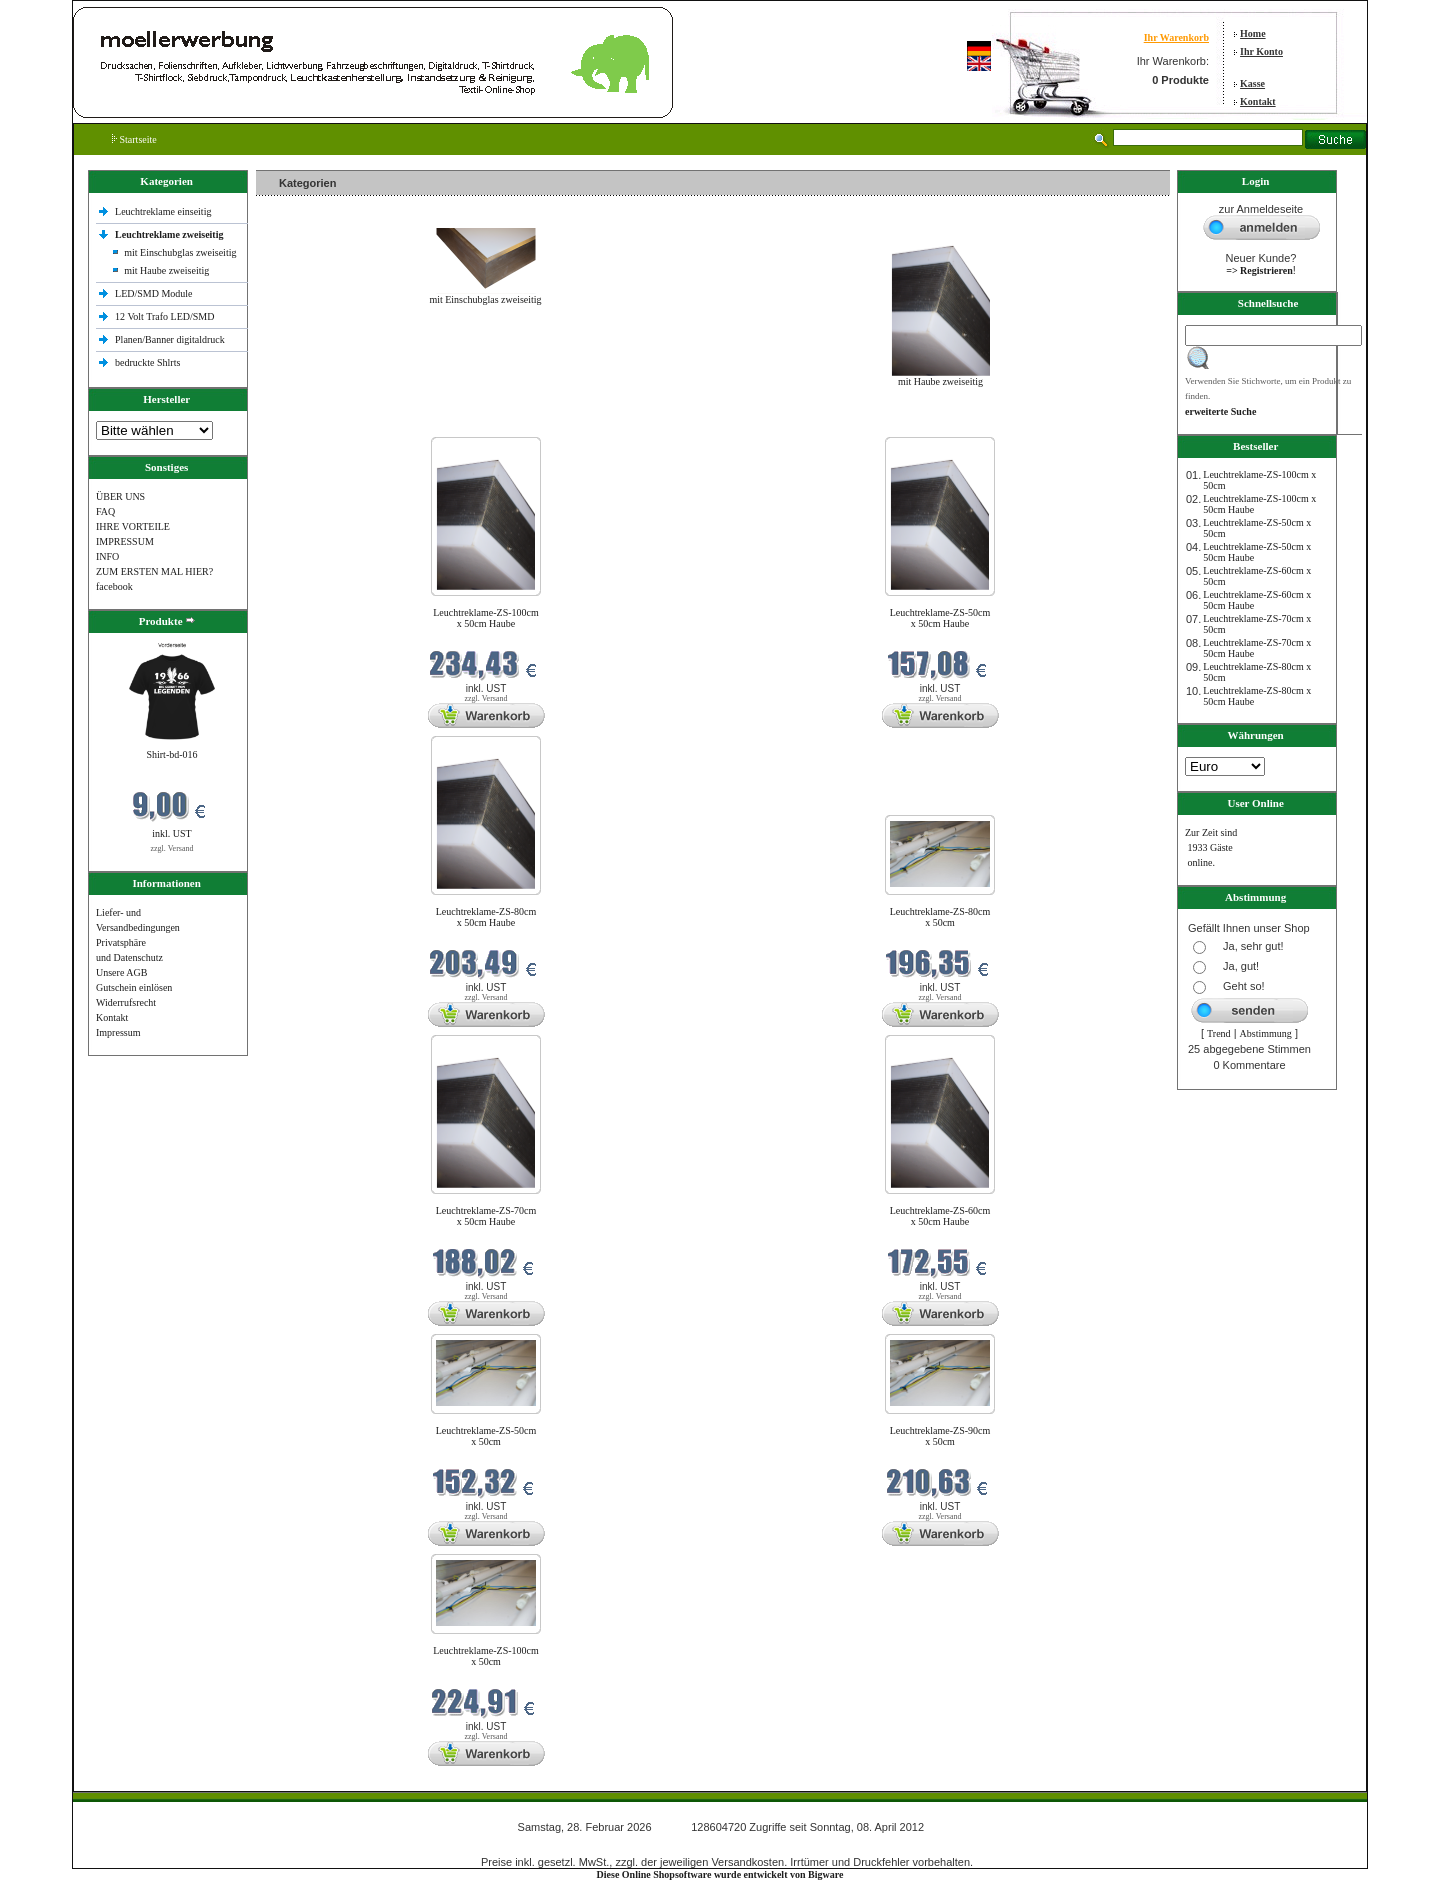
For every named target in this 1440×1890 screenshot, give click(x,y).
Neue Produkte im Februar (316, 424)
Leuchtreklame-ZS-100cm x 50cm (486, 1656)
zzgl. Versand (172, 848)
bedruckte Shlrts (147, 362)
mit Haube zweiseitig (166, 270)
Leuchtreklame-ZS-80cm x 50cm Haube (486, 917)
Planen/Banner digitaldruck (170, 339)
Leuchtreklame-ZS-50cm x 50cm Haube (940, 618)
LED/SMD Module (154, 293)
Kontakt (1258, 101)
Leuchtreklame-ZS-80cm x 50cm (940, 917)
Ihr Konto (1261, 51)
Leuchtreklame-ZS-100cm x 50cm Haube (486, 618)
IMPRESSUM (125, 541)
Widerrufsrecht (126, 1002)
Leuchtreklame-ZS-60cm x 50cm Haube (940, 1216)
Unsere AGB (121, 972)
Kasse (1252, 83)
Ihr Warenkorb (1176, 37)
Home (1253, 33)
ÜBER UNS (120, 496)
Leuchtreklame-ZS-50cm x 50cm (486, 1436)
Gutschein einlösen (134, 987)
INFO (107, 556)
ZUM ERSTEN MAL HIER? (154, 571)
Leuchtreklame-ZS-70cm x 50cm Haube (486, 1216)
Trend (1219, 1033)
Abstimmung (1266, 1033)
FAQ (105, 511)
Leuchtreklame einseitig (164, 211)
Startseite (134, 139)
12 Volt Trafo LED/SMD (164, 316)
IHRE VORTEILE (133, 526)
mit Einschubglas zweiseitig (180, 252)
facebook (114, 586)
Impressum (118, 1032)
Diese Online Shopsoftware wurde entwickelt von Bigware (720, 1874)
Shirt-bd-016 (171, 754)
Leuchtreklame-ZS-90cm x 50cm (940, 1436)
